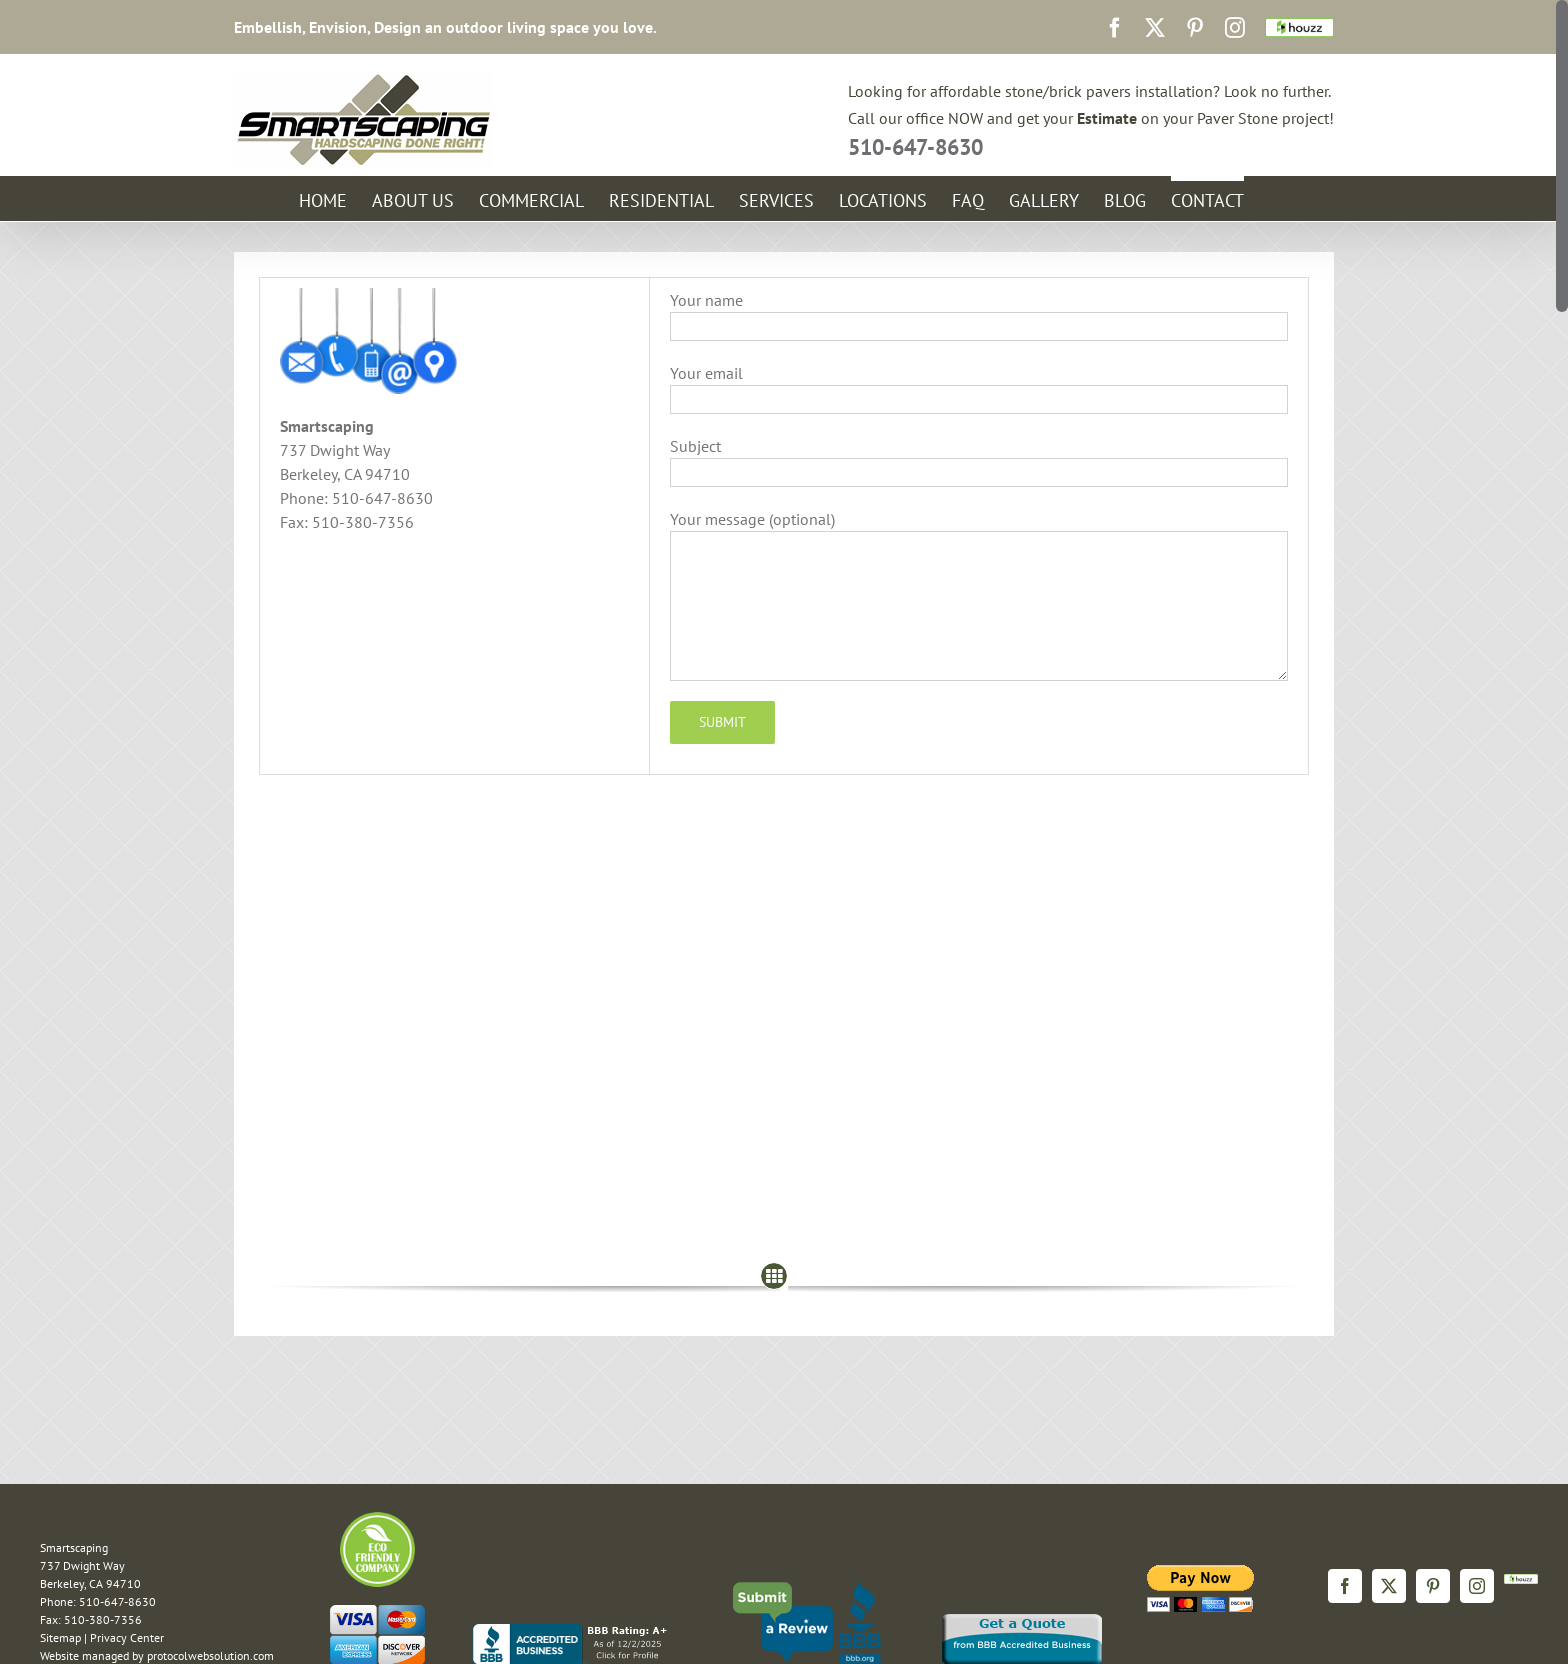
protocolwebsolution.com (210, 1655)
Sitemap (60, 1637)
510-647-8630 (915, 147)
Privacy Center (127, 1637)
